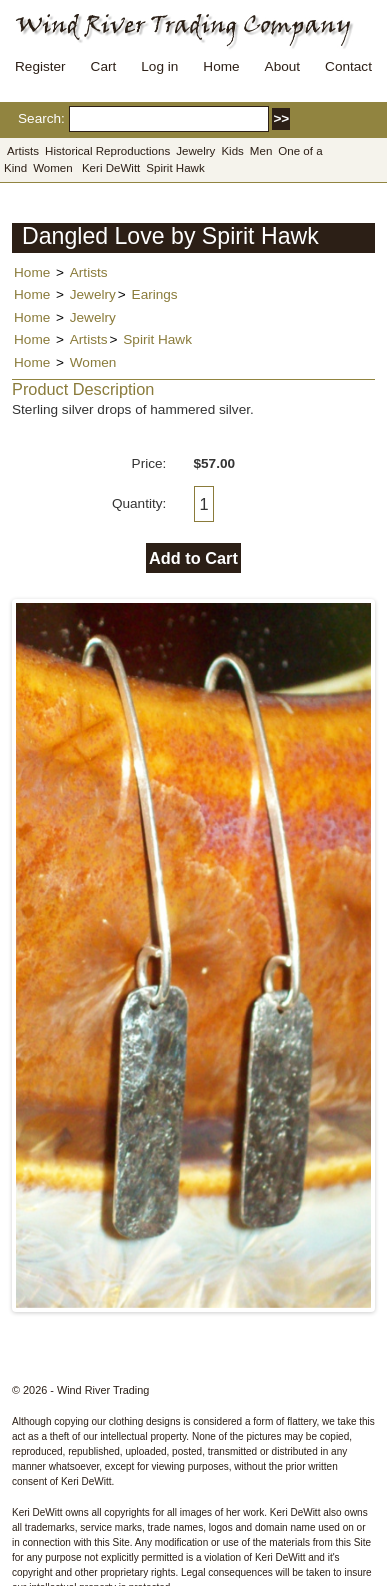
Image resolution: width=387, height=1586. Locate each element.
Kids (232, 151)
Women (53, 168)
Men (261, 151)
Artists (23, 151)
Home (221, 66)
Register (40, 66)
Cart (104, 66)
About (283, 66)
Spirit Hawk (175, 168)
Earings (155, 294)
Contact (348, 66)
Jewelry (195, 151)
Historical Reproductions (107, 151)
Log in (159, 66)
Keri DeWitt (111, 168)
